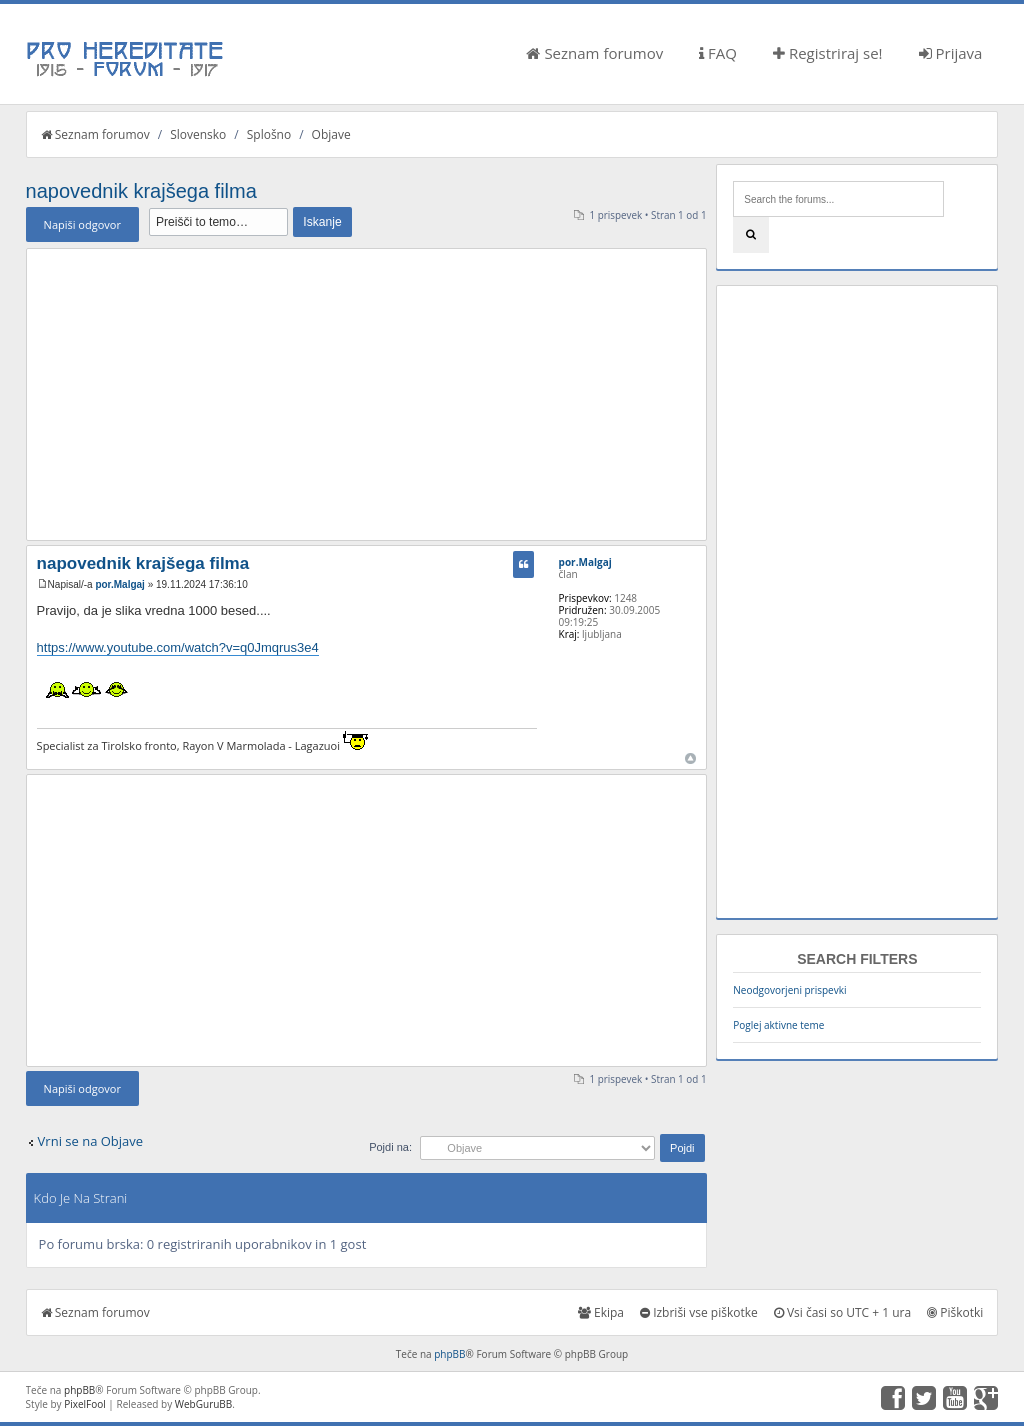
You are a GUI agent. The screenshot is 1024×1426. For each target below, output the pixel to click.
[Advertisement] (366, 394)
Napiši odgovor (82, 224)
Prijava (951, 53)
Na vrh (690, 758)
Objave (331, 134)
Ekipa (601, 1312)
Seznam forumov (594, 53)
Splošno (269, 134)
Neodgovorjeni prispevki (789, 990)
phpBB (449, 1354)
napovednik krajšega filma (141, 191)
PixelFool (85, 1404)
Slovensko (198, 134)
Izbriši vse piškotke (699, 1312)
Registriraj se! (828, 53)
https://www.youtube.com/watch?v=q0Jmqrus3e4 (178, 647)
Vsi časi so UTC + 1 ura (842, 1312)
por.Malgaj (119, 584)
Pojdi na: (390, 1147)
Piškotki (955, 1312)
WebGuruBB (204, 1404)
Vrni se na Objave (91, 1141)
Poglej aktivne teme (778, 1025)
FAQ (718, 53)
